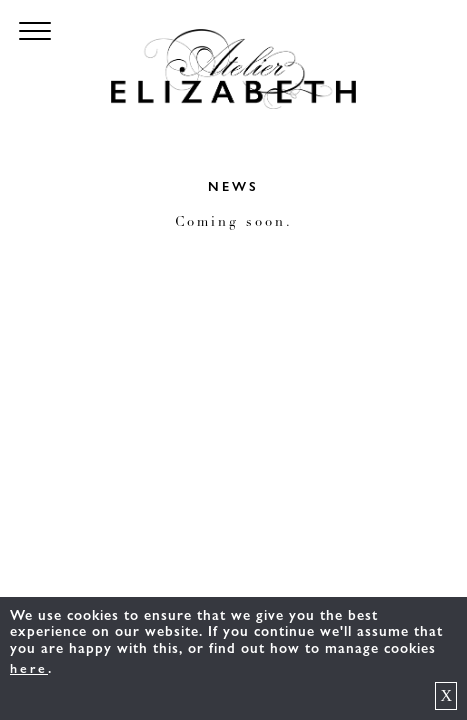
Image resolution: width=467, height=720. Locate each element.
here (29, 669)
